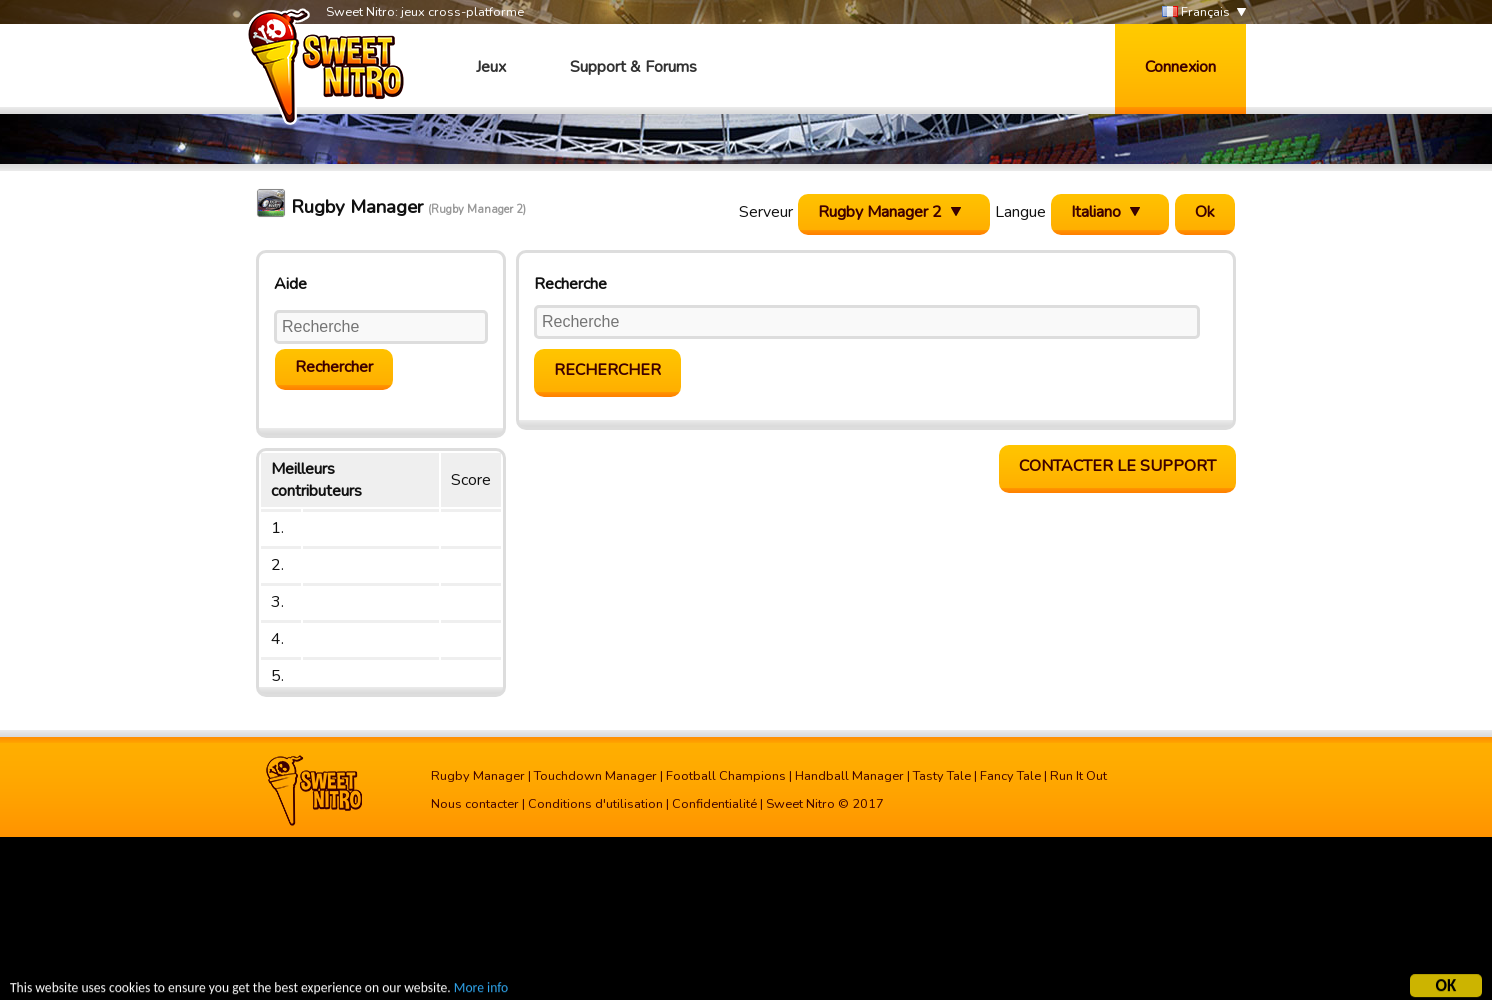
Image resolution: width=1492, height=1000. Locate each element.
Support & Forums (633, 67)
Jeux (491, 67)
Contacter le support (1117, 466)
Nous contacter (475, 804)
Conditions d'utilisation (595, 804)
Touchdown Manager (595, 776)
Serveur (766, 212)
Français (1196, 12)
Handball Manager (849, 776)
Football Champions (726, 776)
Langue (1020, 212)
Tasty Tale (942, 776)
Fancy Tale (1010, 776)
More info (481, 989)
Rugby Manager (478, 776)
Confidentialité (714, 804)
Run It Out (1078, 776)
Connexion (1180, 67)
